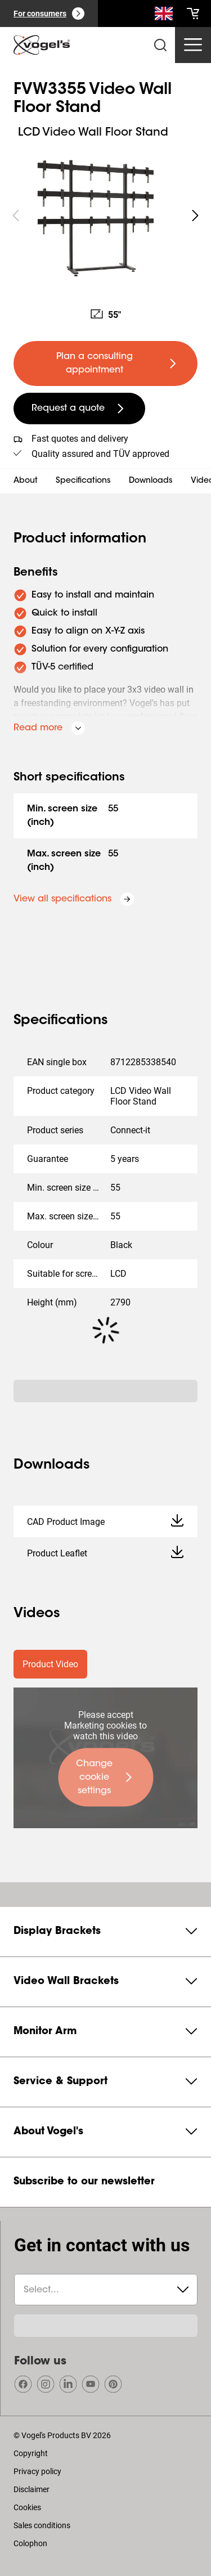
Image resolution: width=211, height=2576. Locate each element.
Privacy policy (37, 2471)
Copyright (31, 2453)
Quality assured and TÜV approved (100, 453)
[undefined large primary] (105, 363)
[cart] (193, 13)
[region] (105, 215)
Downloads (151, 481)
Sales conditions (42, 2525)
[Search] (163, 16)
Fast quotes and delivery (80, 438)
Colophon (30, 2543)
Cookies (27, 2507)
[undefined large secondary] (79, 408)
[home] (42, 45)
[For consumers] (49, 13)
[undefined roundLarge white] (195, 215)
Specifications (83, 481)
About (26, 481)
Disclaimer (32, 2489)
